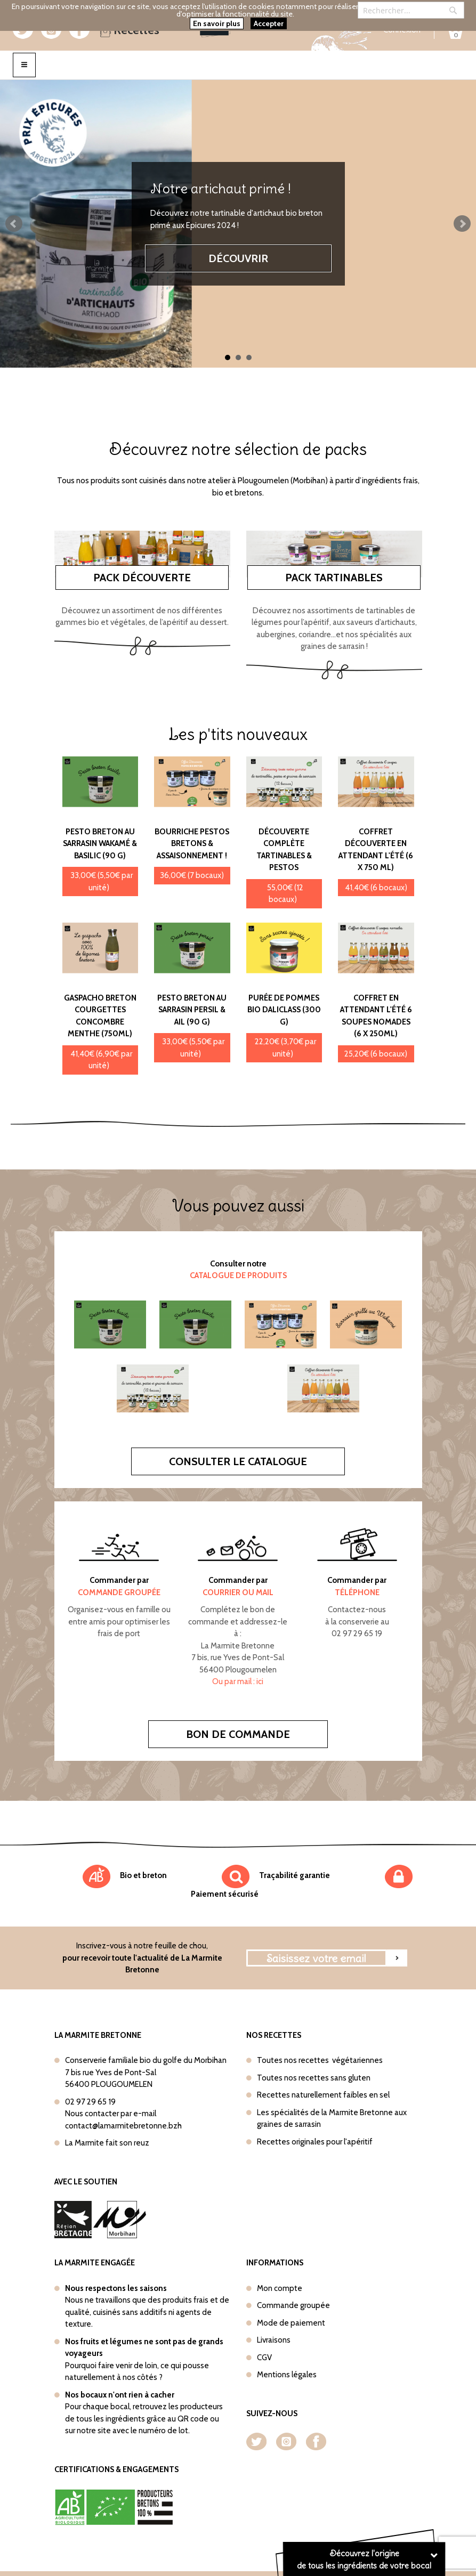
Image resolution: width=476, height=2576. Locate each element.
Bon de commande (238, 1734)
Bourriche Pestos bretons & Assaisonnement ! (192, 843)
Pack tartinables (334, 577)
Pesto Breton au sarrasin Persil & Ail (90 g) (192, 1010)
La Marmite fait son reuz (107, 2143)
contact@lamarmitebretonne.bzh (123, 2126)
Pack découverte (142, 577)
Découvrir (238, 258)
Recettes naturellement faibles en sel (323, 2095)
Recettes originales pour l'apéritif (315, 2142)
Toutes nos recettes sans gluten (313, 2078)
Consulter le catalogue (238, 1461)
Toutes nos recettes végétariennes (320, 2060)
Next (462, 223)
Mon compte (279, 2288)
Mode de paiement (291, 2323)
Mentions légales (287, 2374)
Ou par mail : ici (237, 1681)
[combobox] (411, 10)
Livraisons (274, 2340)
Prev (13, 223)
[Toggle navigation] (24, 65)
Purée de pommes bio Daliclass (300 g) (284, 1010)
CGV (264, 2357)
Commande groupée (293, 2305)
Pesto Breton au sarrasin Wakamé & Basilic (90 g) (100, 843)
